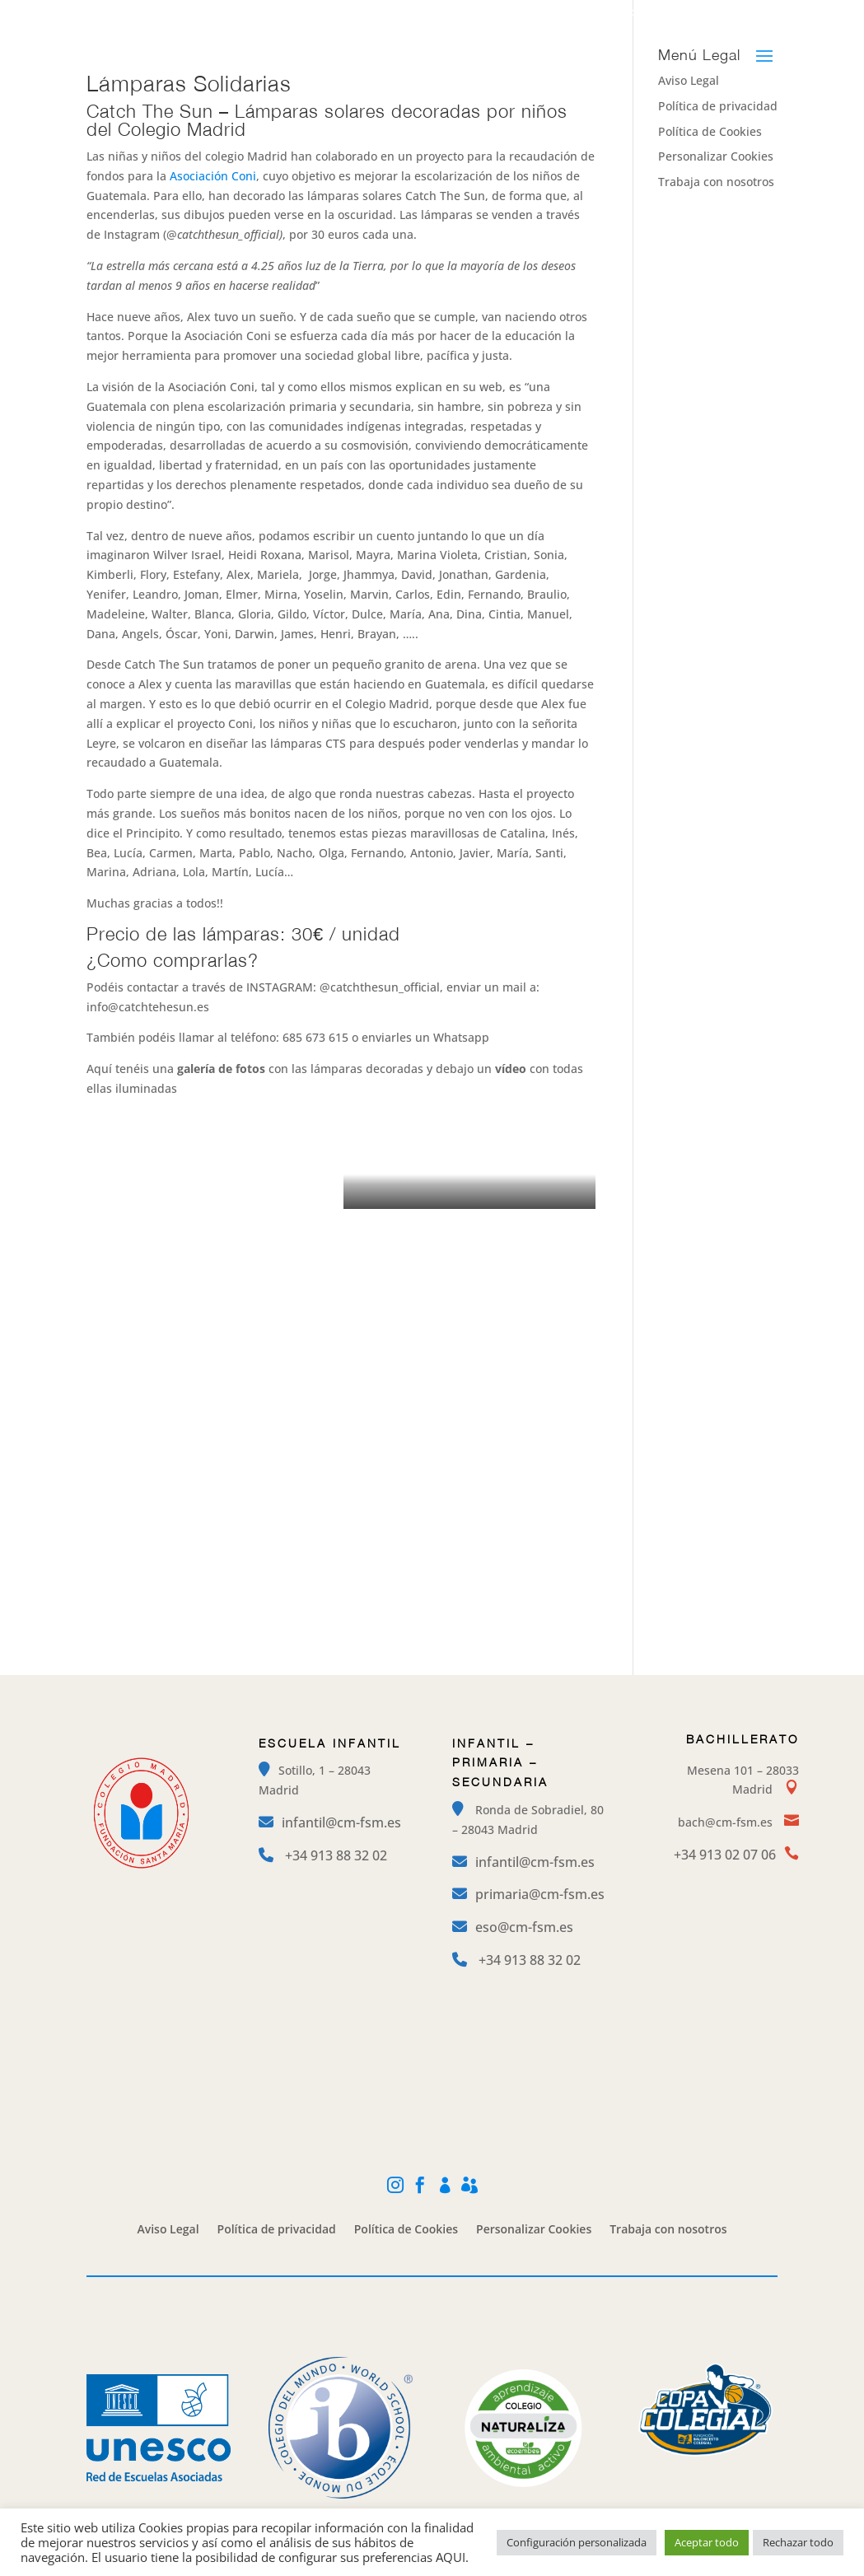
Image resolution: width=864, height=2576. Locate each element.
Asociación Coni (213, 176)
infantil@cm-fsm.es (341, 1822)
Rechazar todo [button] (798, 2542)
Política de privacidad (718, 106)
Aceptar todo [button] (707, 2542)
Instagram (537, 13)
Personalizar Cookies (715, 156)
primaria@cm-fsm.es (540, 1894)
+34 (336, 1855)
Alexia (763, 13)
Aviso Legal (167, 2230)
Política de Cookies (710, 131)
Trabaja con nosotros (716, 181)
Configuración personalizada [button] (577, 2542)
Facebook (619, 13)
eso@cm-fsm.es (524, 1927)
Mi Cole (695, 13)
